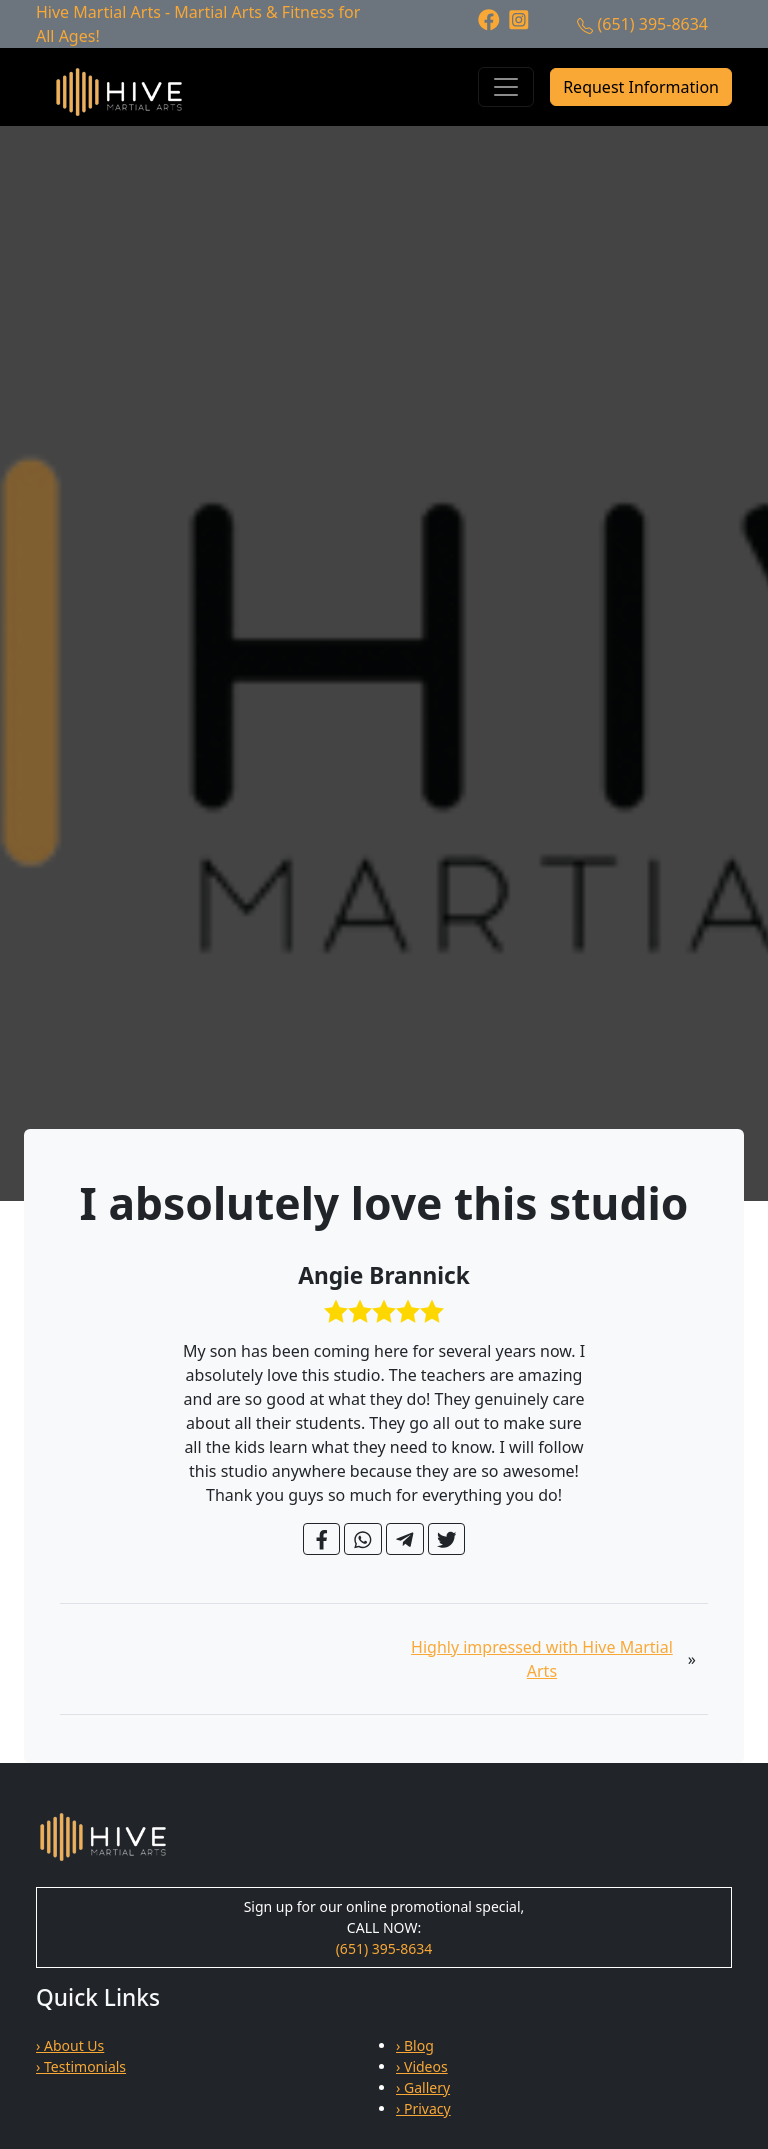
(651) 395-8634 (653, 24)
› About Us (70, 2045)
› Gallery (423, 2087)
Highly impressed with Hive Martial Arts (542, 1659)
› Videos (422, 2066)
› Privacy (423, 2108)
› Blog (415, 2045)
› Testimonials (81, 2066)
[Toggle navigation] (506, 87)
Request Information (641, 87)
